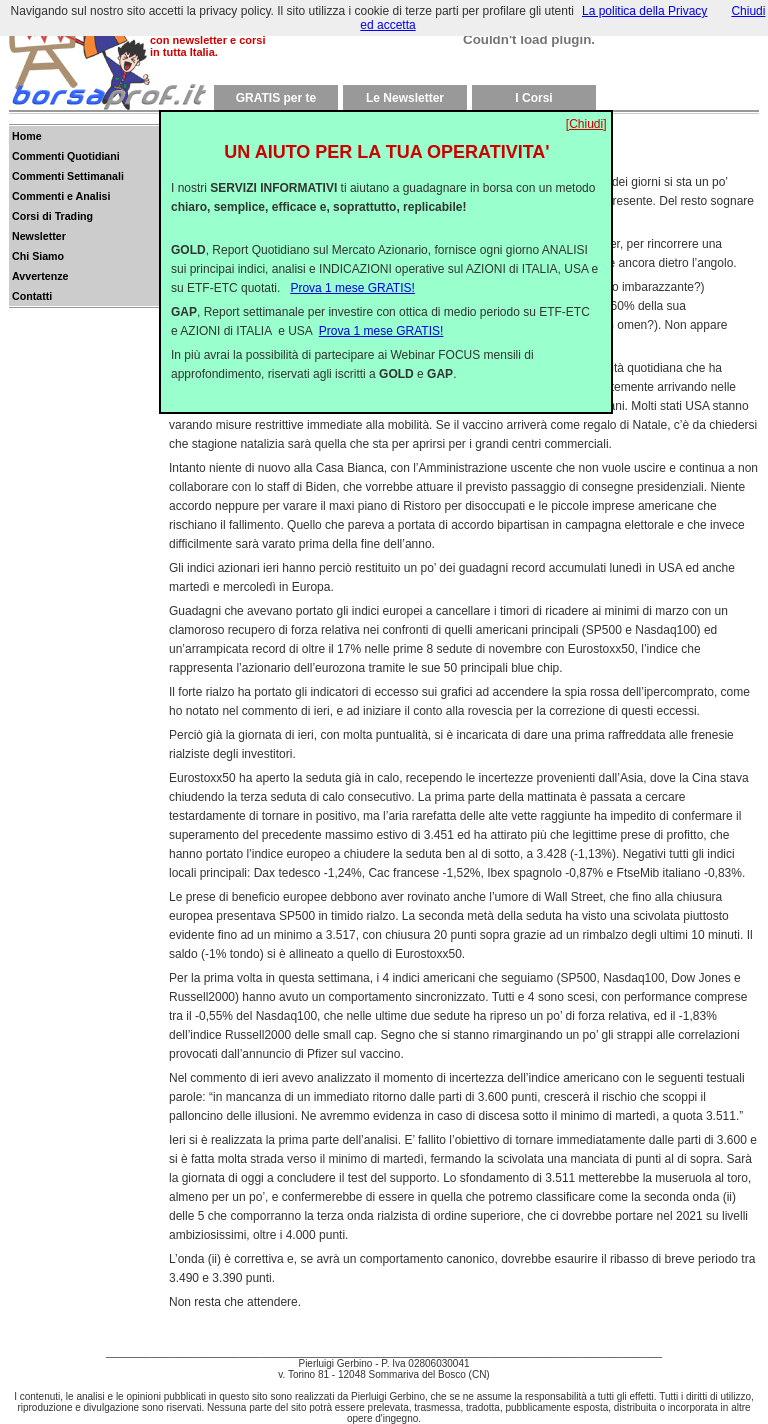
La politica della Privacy (644, 11)
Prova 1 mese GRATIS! (352, 272)
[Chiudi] (586, 108)
